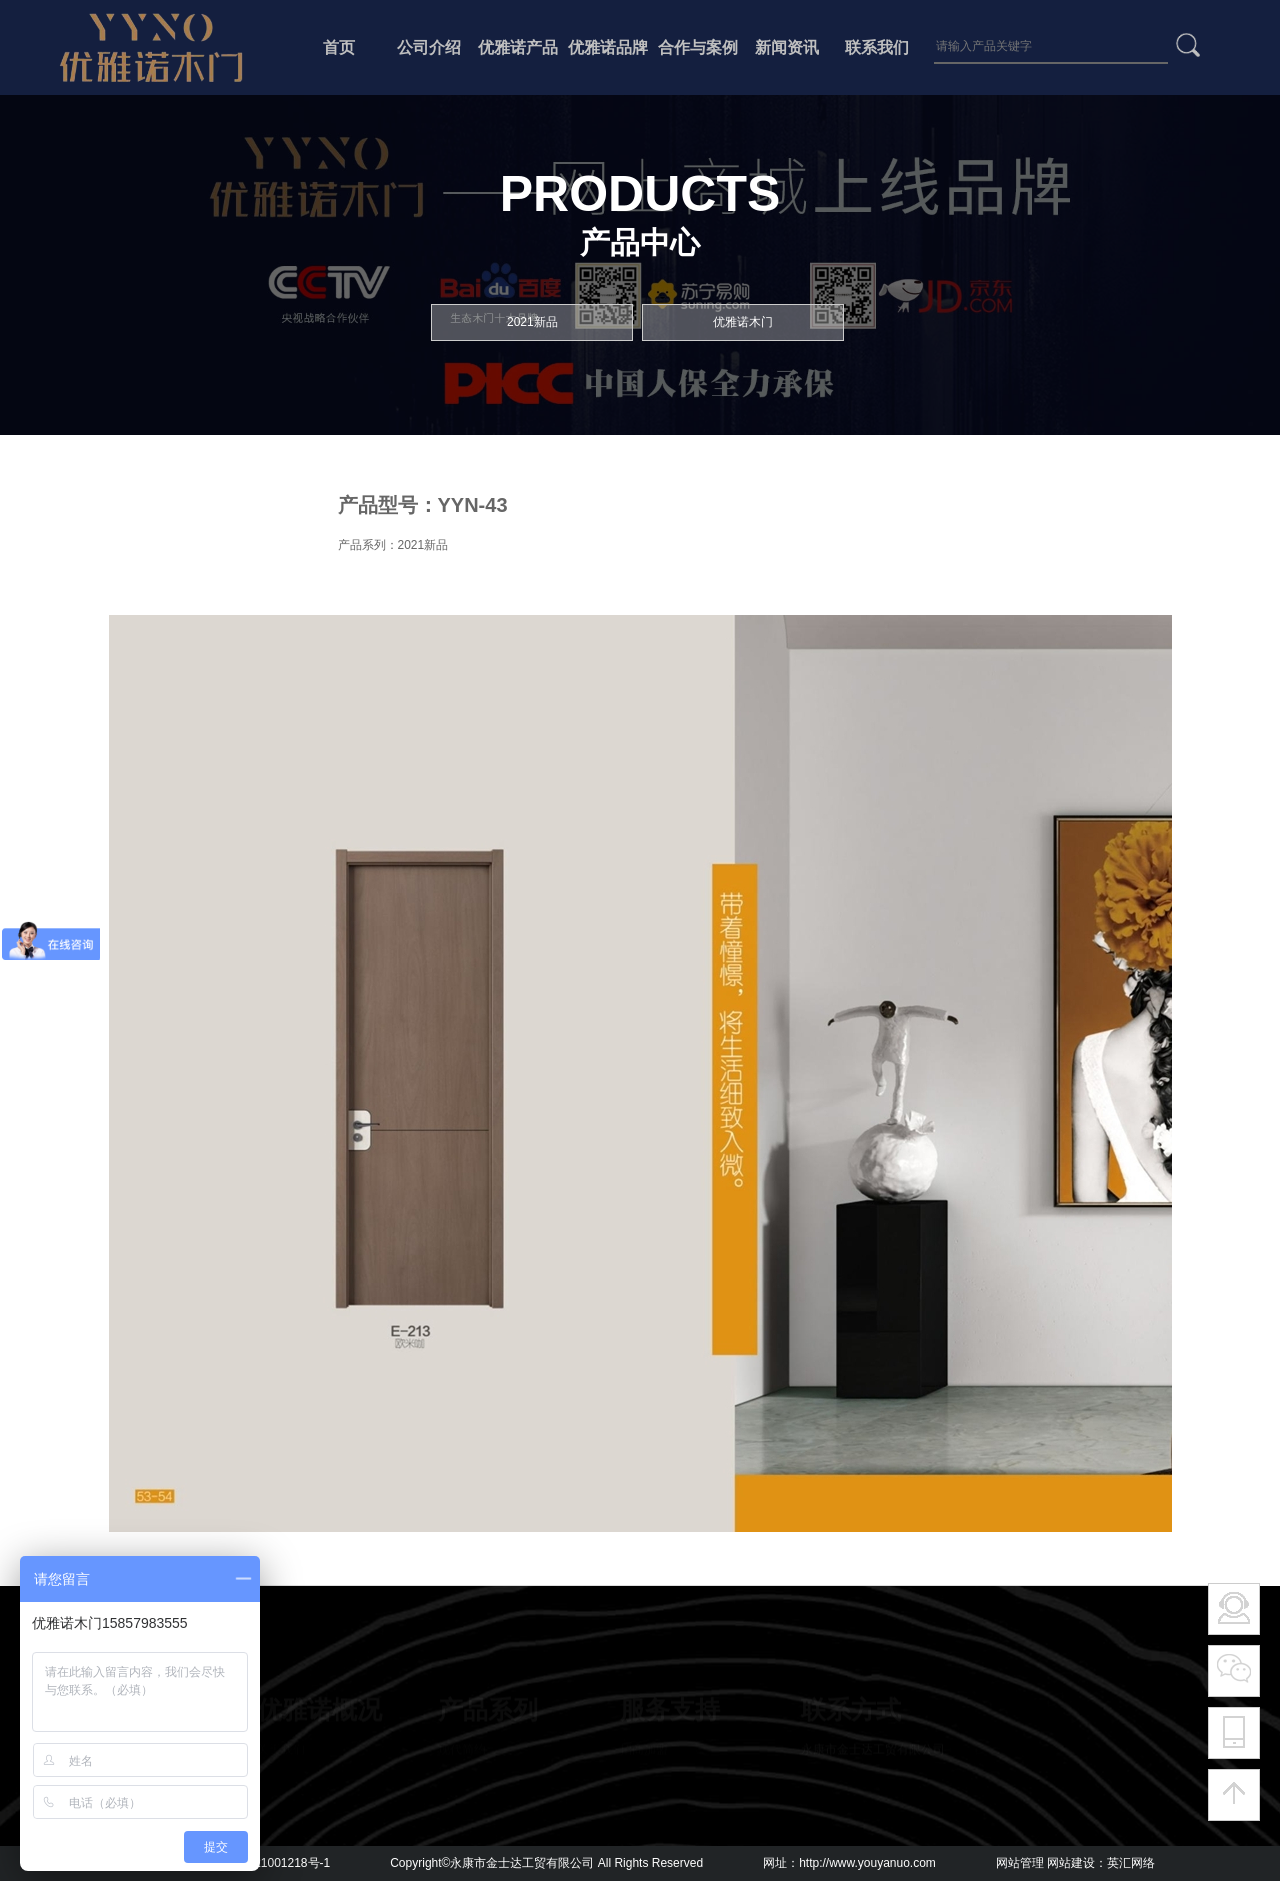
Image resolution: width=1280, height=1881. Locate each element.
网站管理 (1020, 1863)
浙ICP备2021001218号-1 (263, 1863)
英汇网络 (1131, 1863)
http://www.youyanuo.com (867, 1863)
